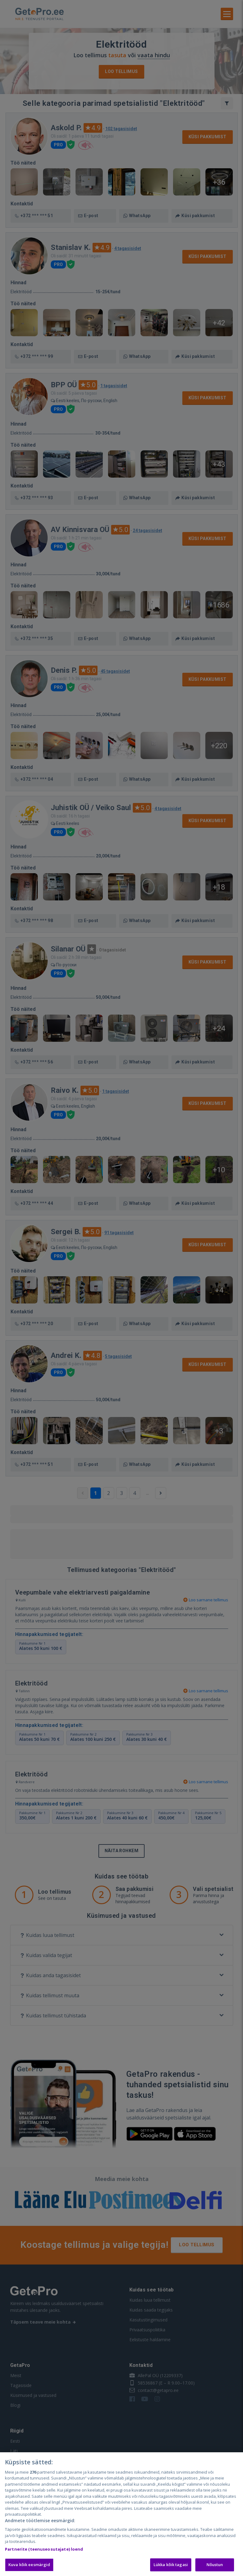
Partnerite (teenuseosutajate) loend (44, 2549)
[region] (121, 2514)
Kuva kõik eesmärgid (29, 2564)
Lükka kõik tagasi (171, 2564)
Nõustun (214, 2564)
